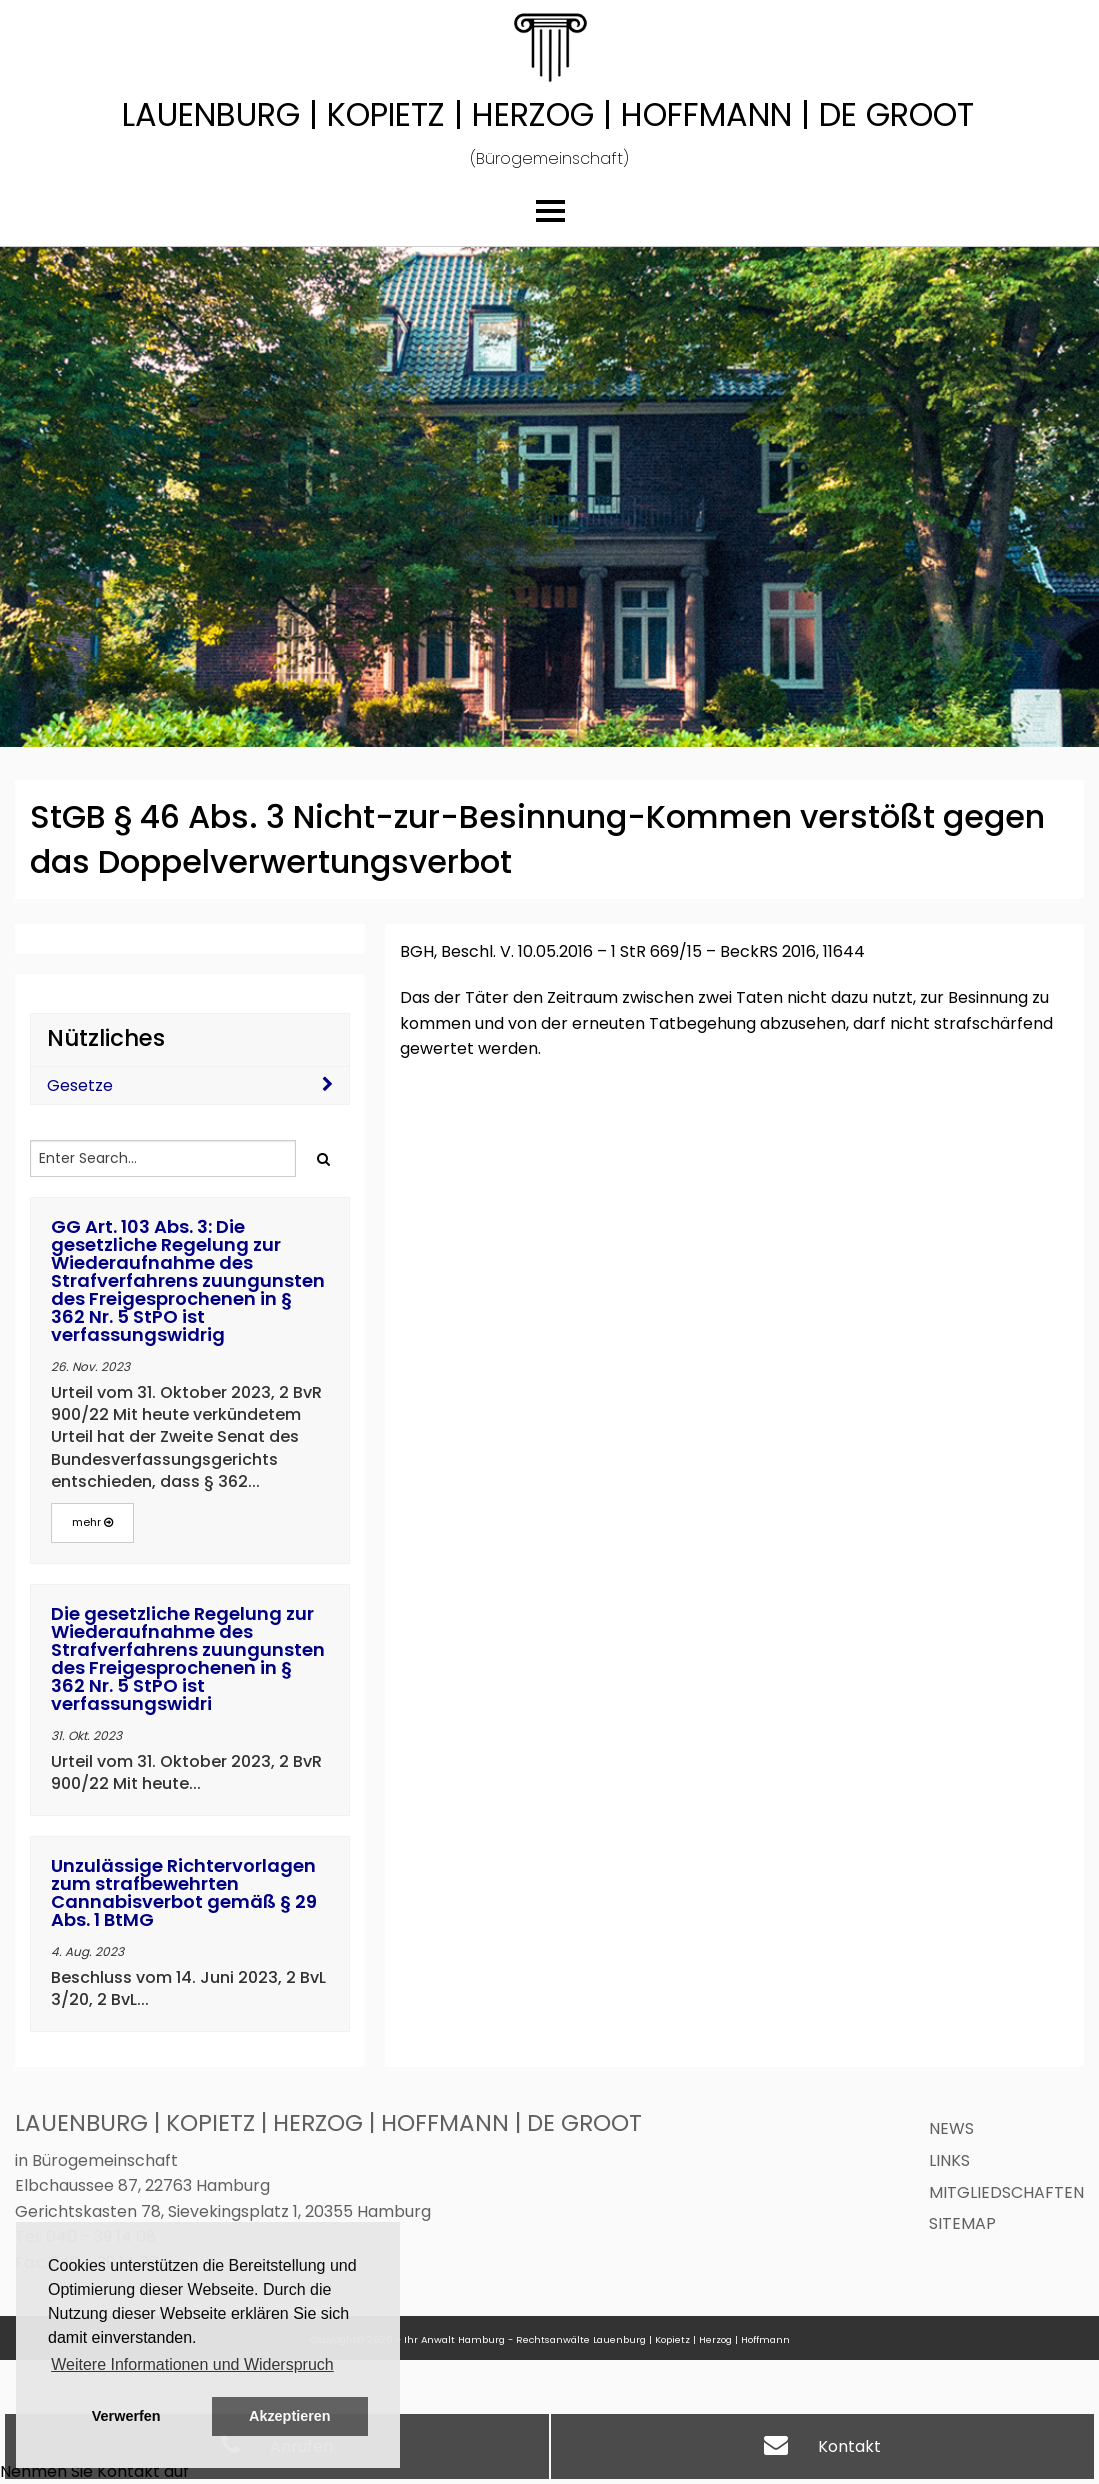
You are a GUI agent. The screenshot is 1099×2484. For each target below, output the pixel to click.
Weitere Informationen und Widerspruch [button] (192, 2364)
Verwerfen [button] (126, 2416)
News (951, 2128)
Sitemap (962, 2223)
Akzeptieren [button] (290, 2416)
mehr (92, 1522)
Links (949, 2160)
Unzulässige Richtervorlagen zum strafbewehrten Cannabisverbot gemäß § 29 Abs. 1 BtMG (184, 1892)
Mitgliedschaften (1006, 2192)
